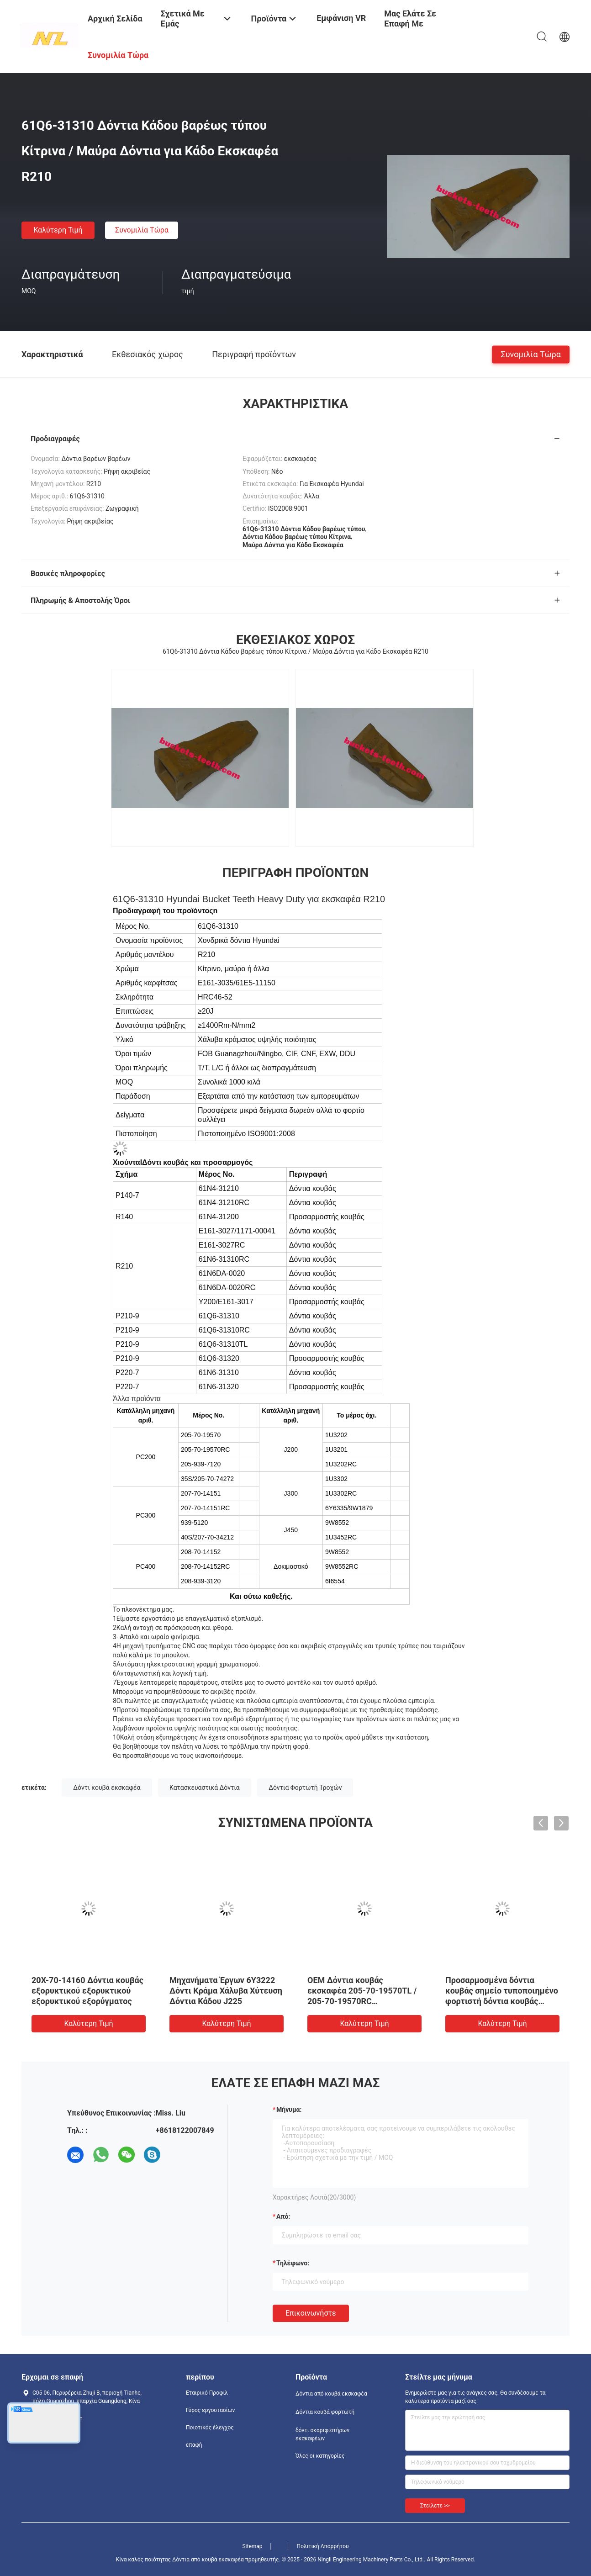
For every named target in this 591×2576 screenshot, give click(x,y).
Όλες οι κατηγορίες (320, 2456)
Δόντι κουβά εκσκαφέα (106, 1787)
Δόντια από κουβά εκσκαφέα (331, 2394)
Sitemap (252, 2546)
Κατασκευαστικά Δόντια (204, 1787)
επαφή (194, 2445)
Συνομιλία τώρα (142, 230)
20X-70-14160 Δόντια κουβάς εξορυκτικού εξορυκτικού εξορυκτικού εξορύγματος (87, 1990)
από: (283, 2216)
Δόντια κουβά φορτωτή (325, 2412)
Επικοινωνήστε (310, 2313)
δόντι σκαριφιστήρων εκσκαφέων (322, 2434)
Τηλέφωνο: (292, 2263)
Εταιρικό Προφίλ (207, 2393)
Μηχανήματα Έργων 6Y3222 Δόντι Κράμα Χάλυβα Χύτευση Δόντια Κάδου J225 (225, 1990)
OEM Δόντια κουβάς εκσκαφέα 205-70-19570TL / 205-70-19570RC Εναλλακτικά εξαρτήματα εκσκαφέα (362, 2001)
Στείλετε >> (435, 2505)
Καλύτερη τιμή (57, 230)
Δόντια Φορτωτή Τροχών (305, 1787)
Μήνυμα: (288, 2109)
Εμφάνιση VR (341, 18)
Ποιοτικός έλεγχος (210, 2427)
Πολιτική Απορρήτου (323, 2546)
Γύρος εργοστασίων (210, 2410)
